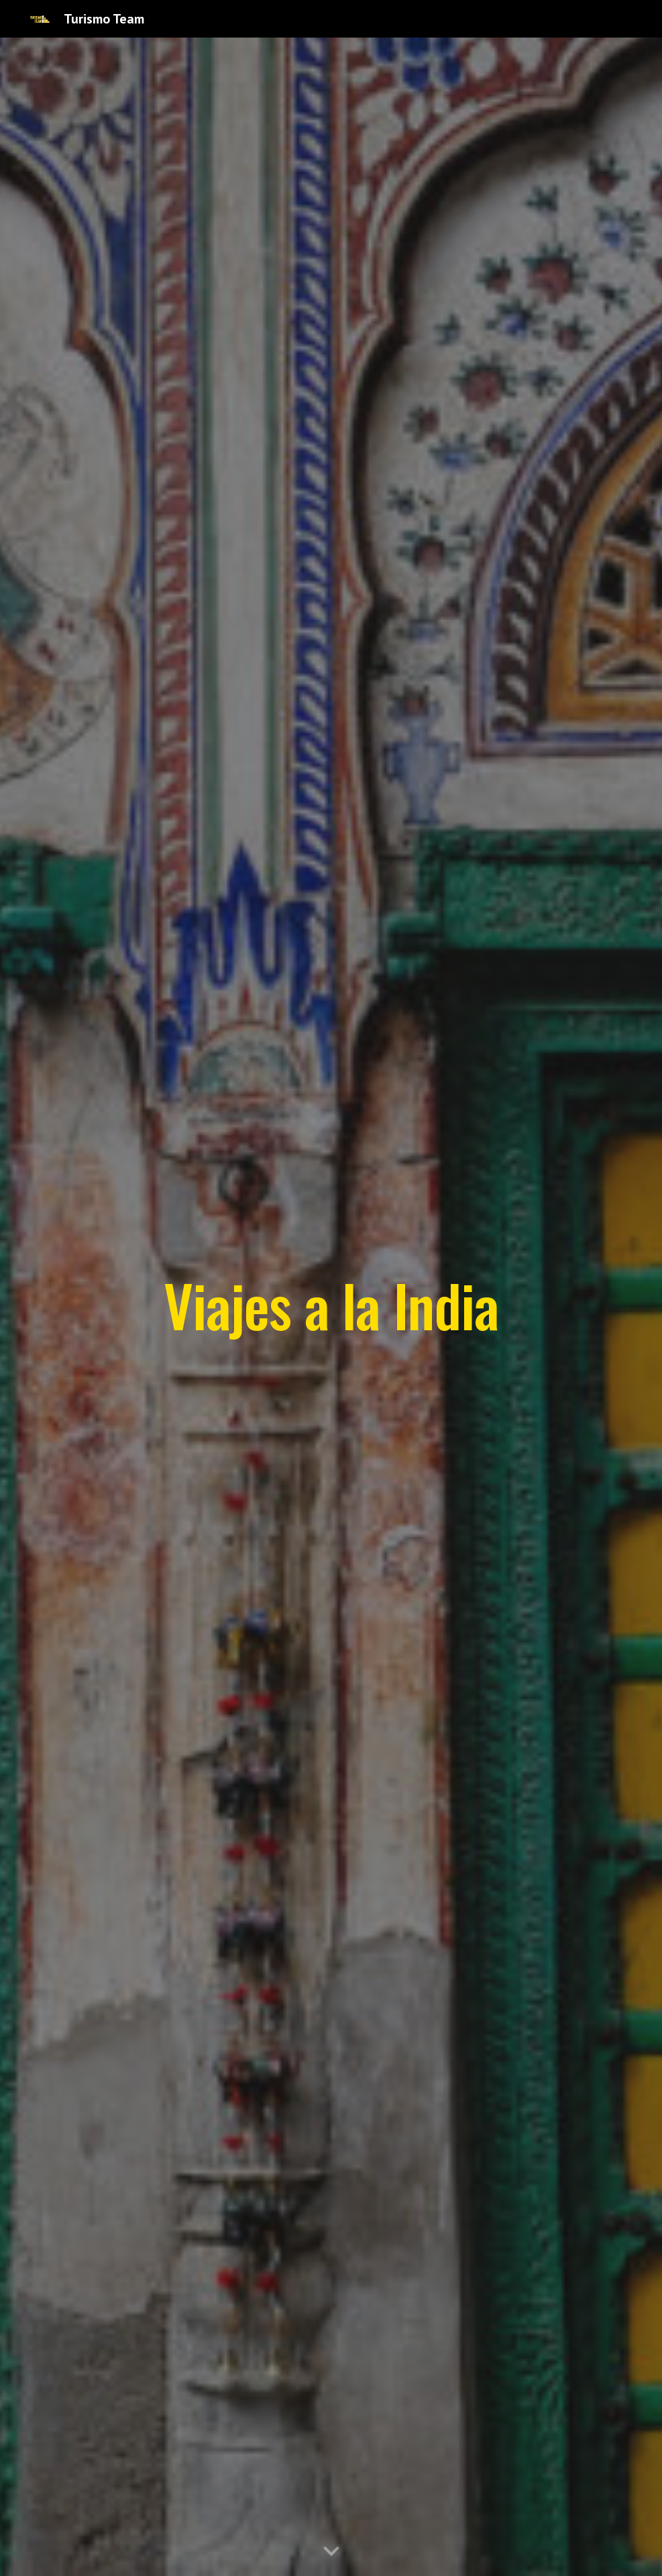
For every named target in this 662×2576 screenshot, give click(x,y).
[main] (331, 1307)
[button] (331, 2552)
